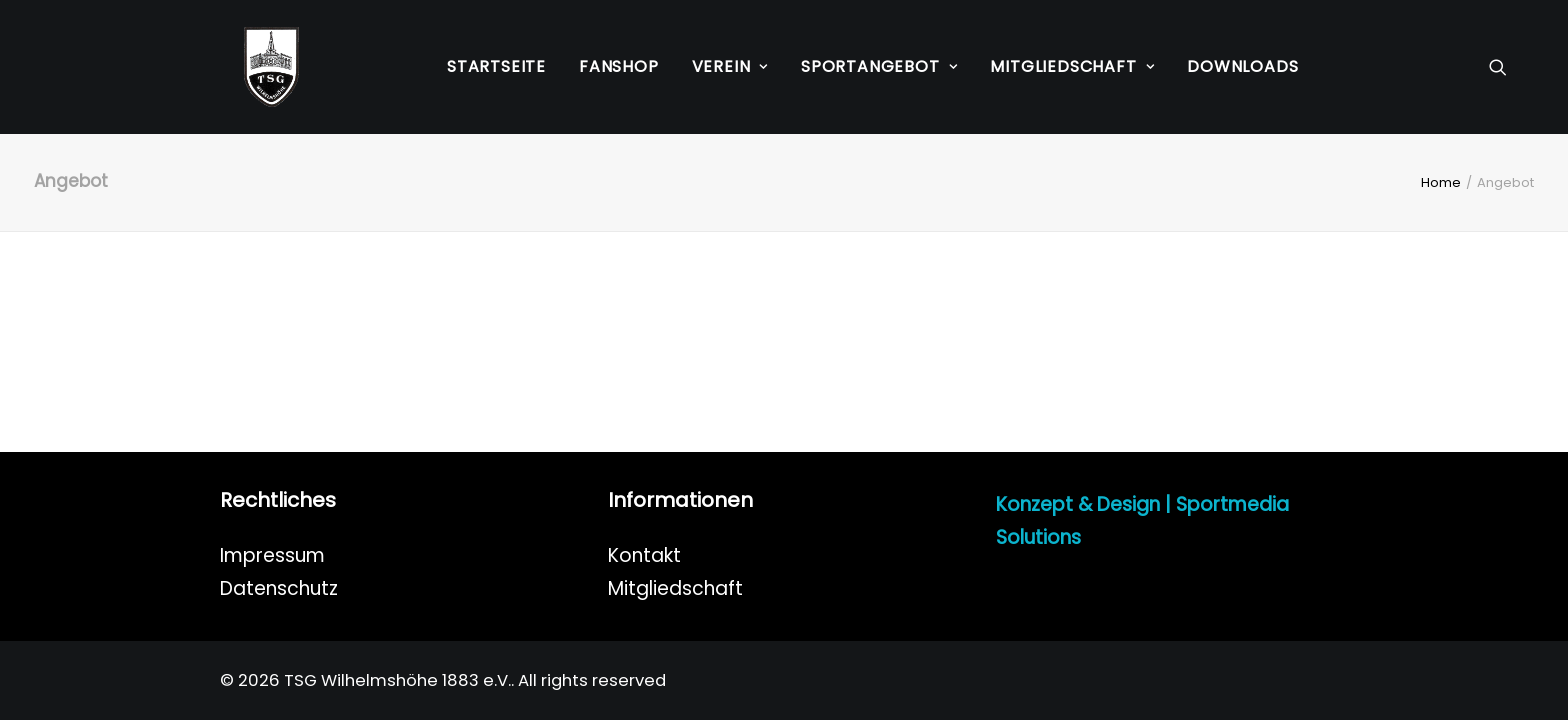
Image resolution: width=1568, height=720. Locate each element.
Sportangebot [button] (879, 66)
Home (1441, 182)
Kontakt (644, 555)
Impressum (272, 555)
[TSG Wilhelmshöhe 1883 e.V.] (247, 67)
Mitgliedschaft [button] (1072, 66)
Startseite (496, 66)
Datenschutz (279, 588)
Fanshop (619, 66)
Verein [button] (730, 66)
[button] (1507, 67)
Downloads (1242, 66)
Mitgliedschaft (675, 588)
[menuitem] (496, 67)
